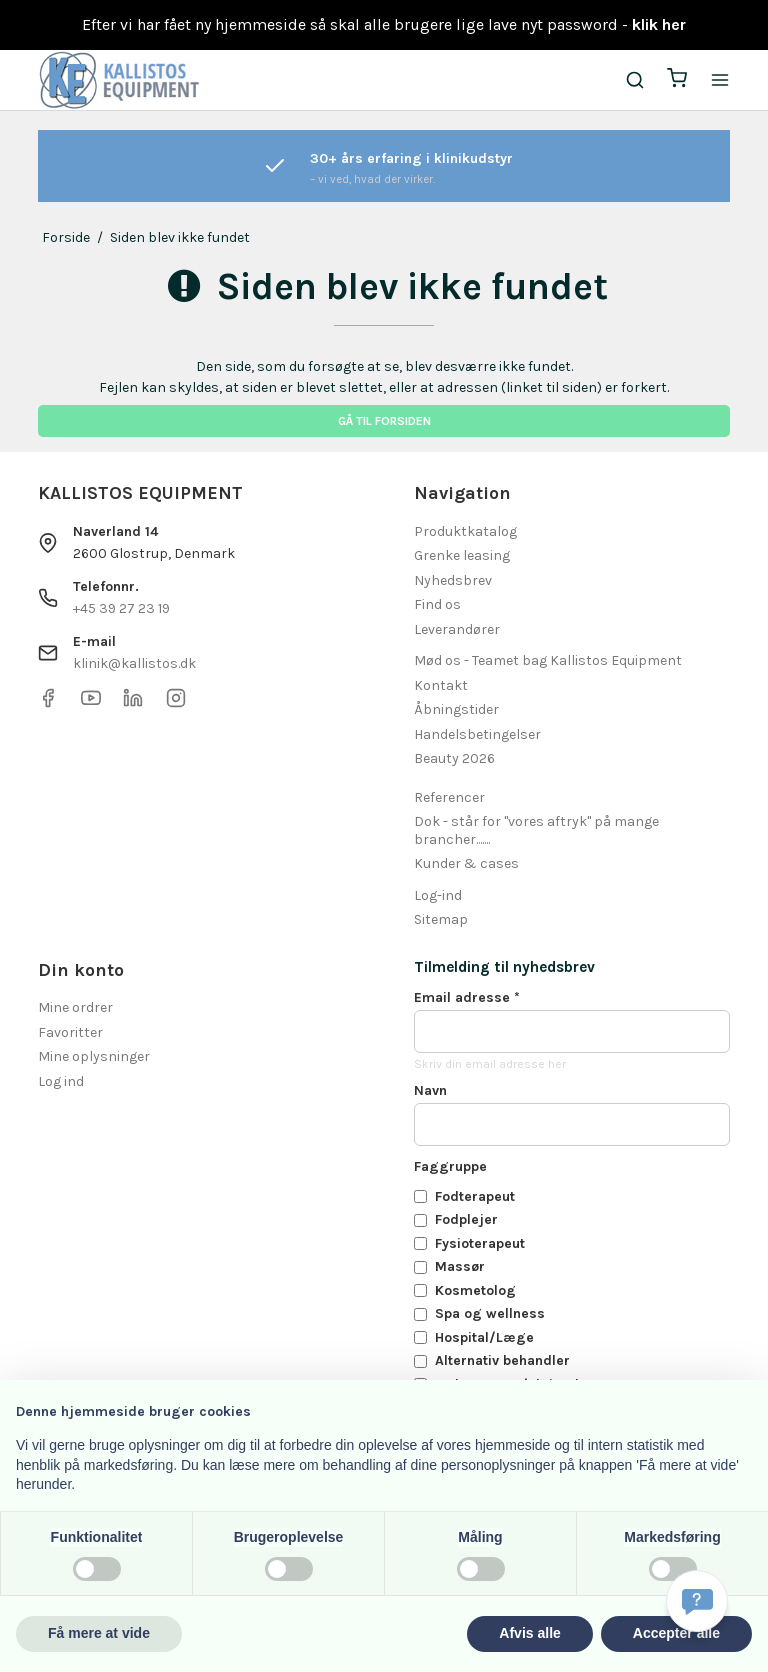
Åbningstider (456, 709)
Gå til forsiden (384, 421)
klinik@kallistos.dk (134, 663)
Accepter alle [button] (676, 1633)
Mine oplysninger (94, 1056)
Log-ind (438, 895)
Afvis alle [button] (529, 1633)
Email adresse (467, 997)
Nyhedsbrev (453, 580)
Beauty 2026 (454, 758)
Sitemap (441, 919)
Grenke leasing (462, 555)
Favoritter (70, 1032)
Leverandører (457, 629)
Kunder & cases (466, 863)
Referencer (449, 797)
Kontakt (441, 685)
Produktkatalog (465, 531)
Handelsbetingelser (477, 734)
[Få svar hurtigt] (697, 1601)
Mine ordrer (75, 1007)
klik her (659, 24)
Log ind (61, 1081)
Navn (430, 1090)
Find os (437, 604)
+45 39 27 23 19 (121, 608)
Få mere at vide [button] (99, 1633)
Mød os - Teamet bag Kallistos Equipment (548, 660)
